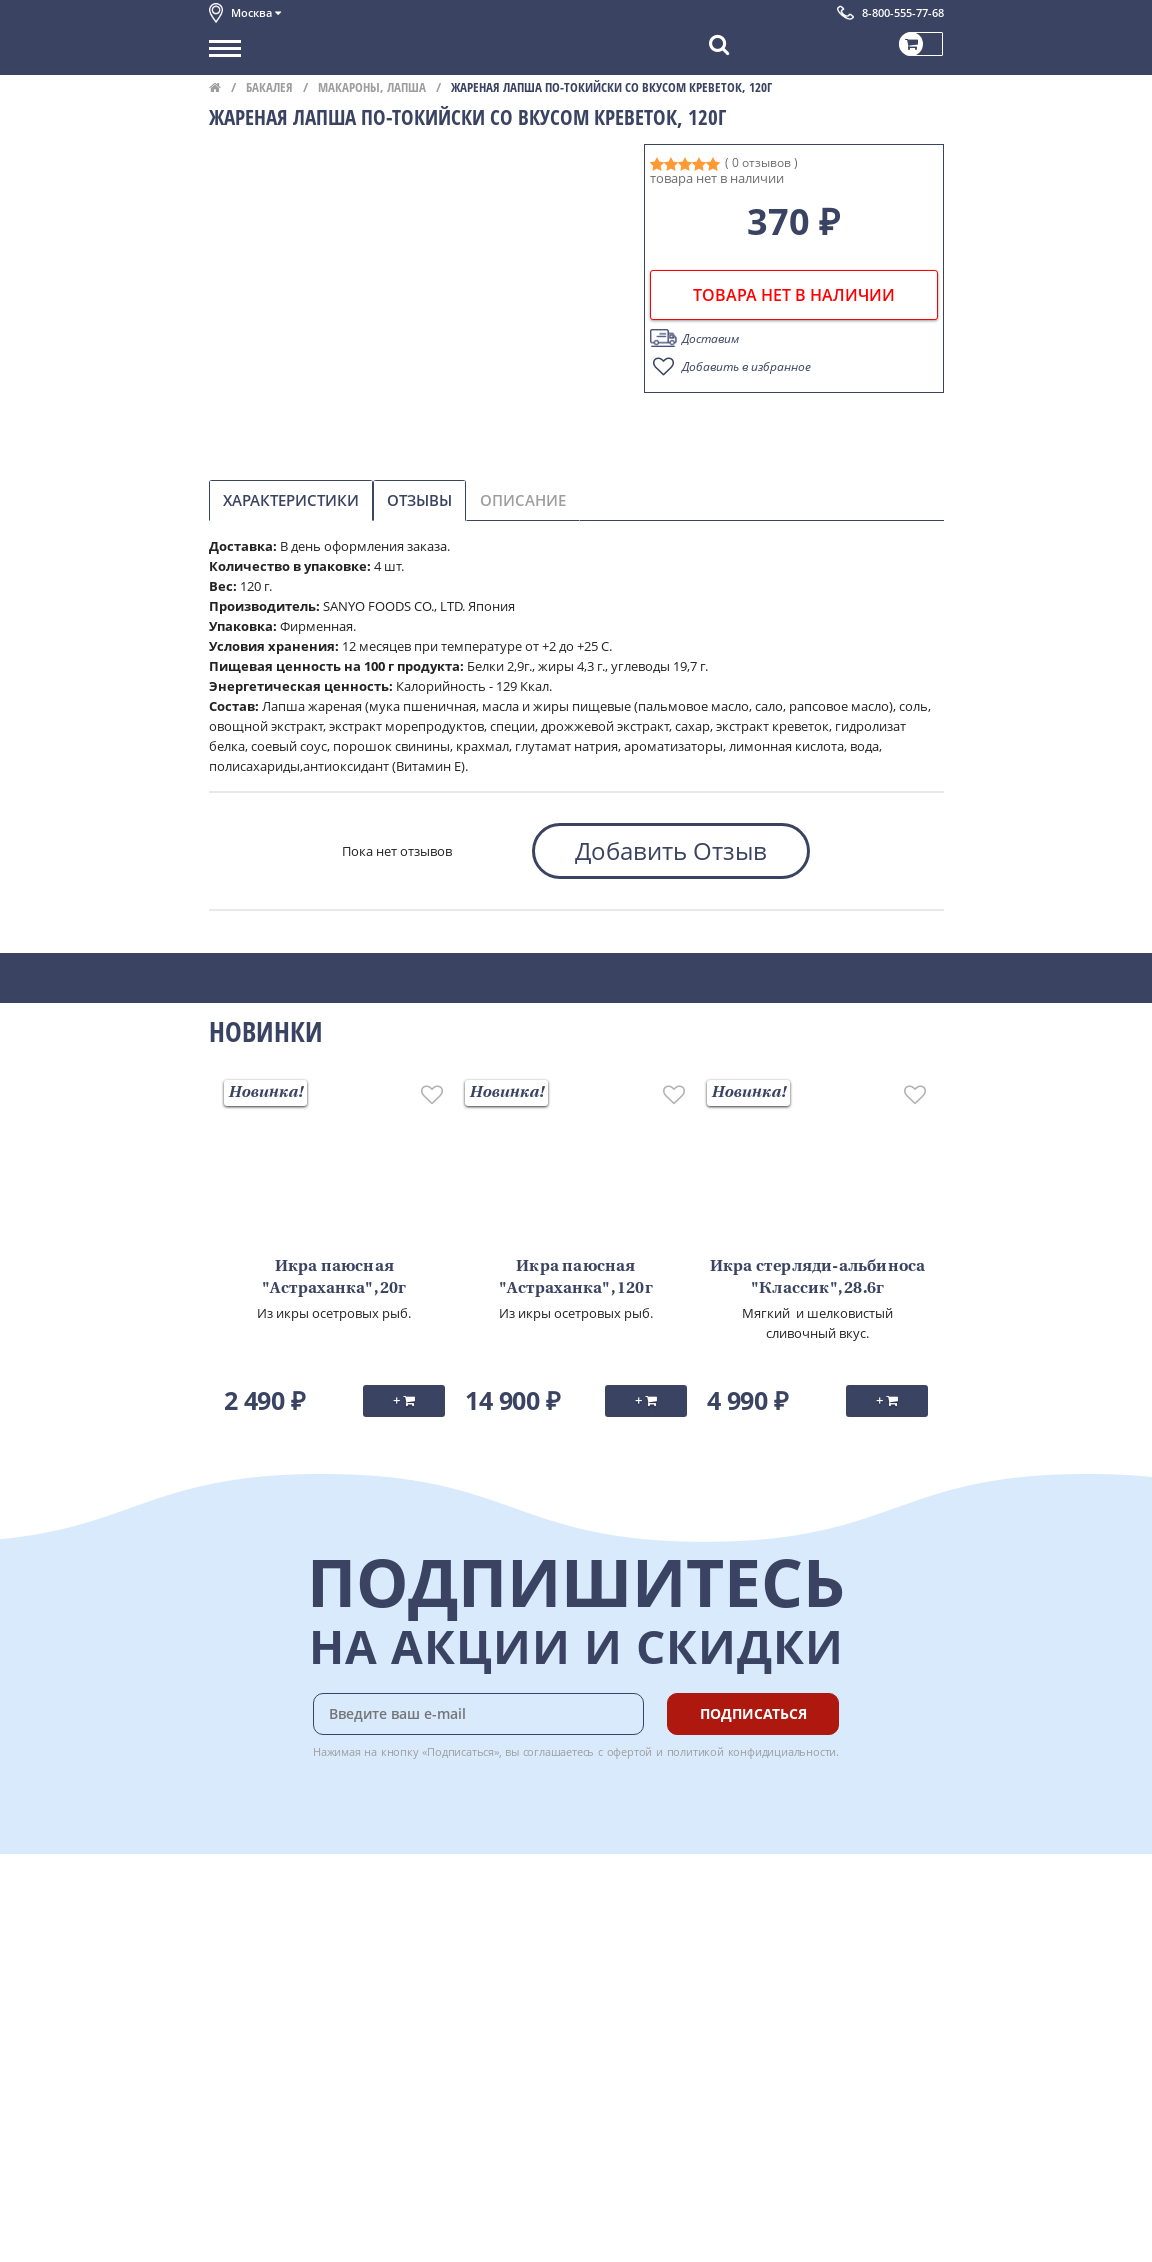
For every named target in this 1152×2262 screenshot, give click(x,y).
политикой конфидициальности (752, 1751)
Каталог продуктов (268, 1907)
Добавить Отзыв (671, 850)
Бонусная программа (493, 1952)
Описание (523, 500)
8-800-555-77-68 (903, 12)
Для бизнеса (247, 2211)
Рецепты (453, 1996)
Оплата (448, 1930)
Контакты (239, 1952)
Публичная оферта (267, 2085)
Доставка (454, 1907)
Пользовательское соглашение (306, 2041)
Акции (228, 2018)
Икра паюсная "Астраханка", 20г (334, 1278)
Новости (235, 1996)
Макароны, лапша (372, 87)
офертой (630, 1751)
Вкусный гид (465, 2018)
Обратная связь (258, 1974)
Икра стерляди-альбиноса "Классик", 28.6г (818, 1278)
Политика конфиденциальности (308, 2063)
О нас (226, 1930)
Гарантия (455, 1974)
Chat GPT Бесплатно (644, 1951)
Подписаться (753, 1713)
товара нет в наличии (794, 295)
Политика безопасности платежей (315, 2107)
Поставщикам (252, 2189)
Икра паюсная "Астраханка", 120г (576, 1278)
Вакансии (238, 2233)
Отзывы (419, 500)
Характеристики (291, 500)
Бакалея (269, 87)
